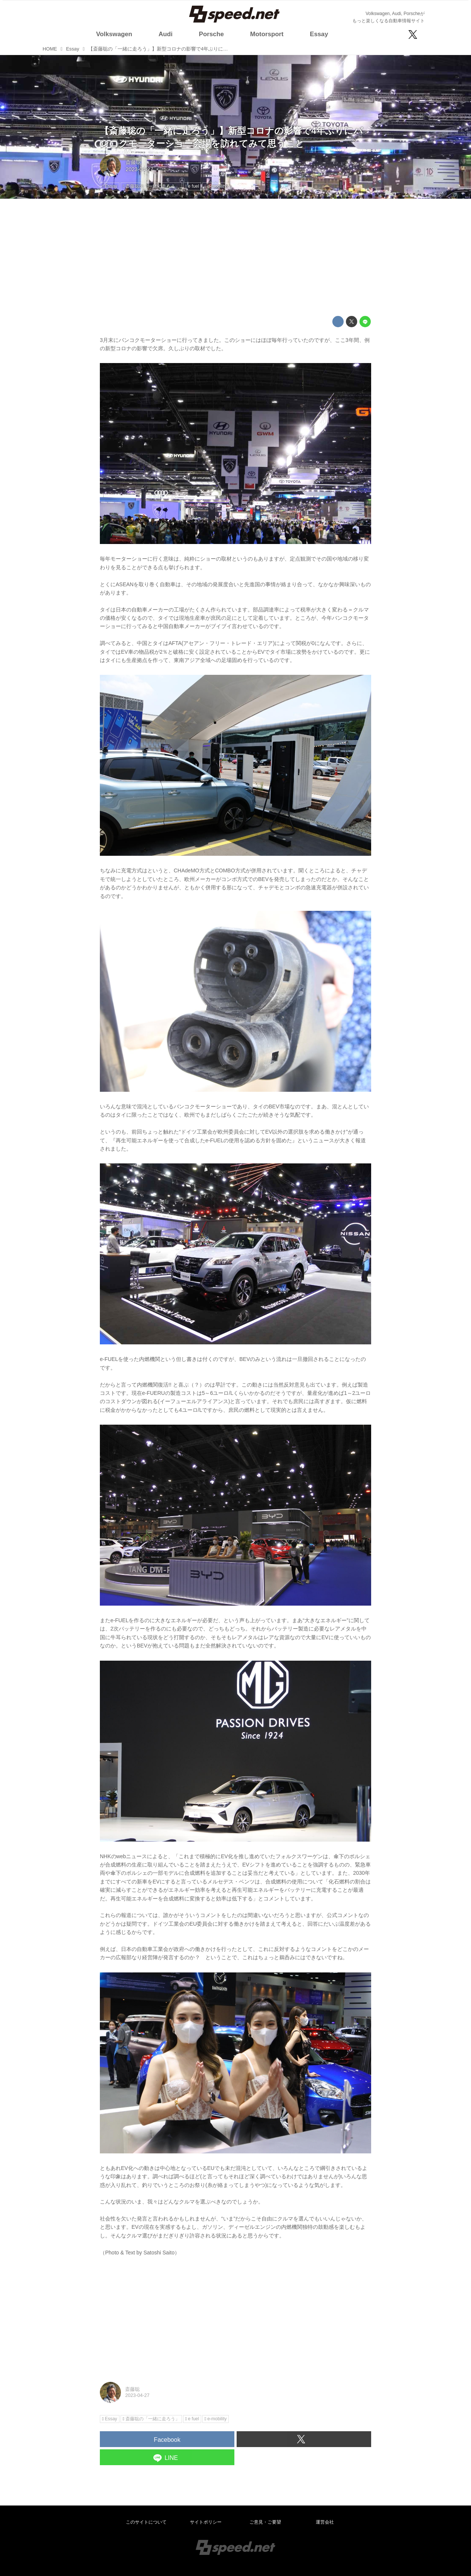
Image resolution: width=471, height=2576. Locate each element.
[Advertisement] (235, 257)
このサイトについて (146, 2522)
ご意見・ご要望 (265, 2522)
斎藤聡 (133, 162)
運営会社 (325, 2522)
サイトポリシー (206, 2522)
